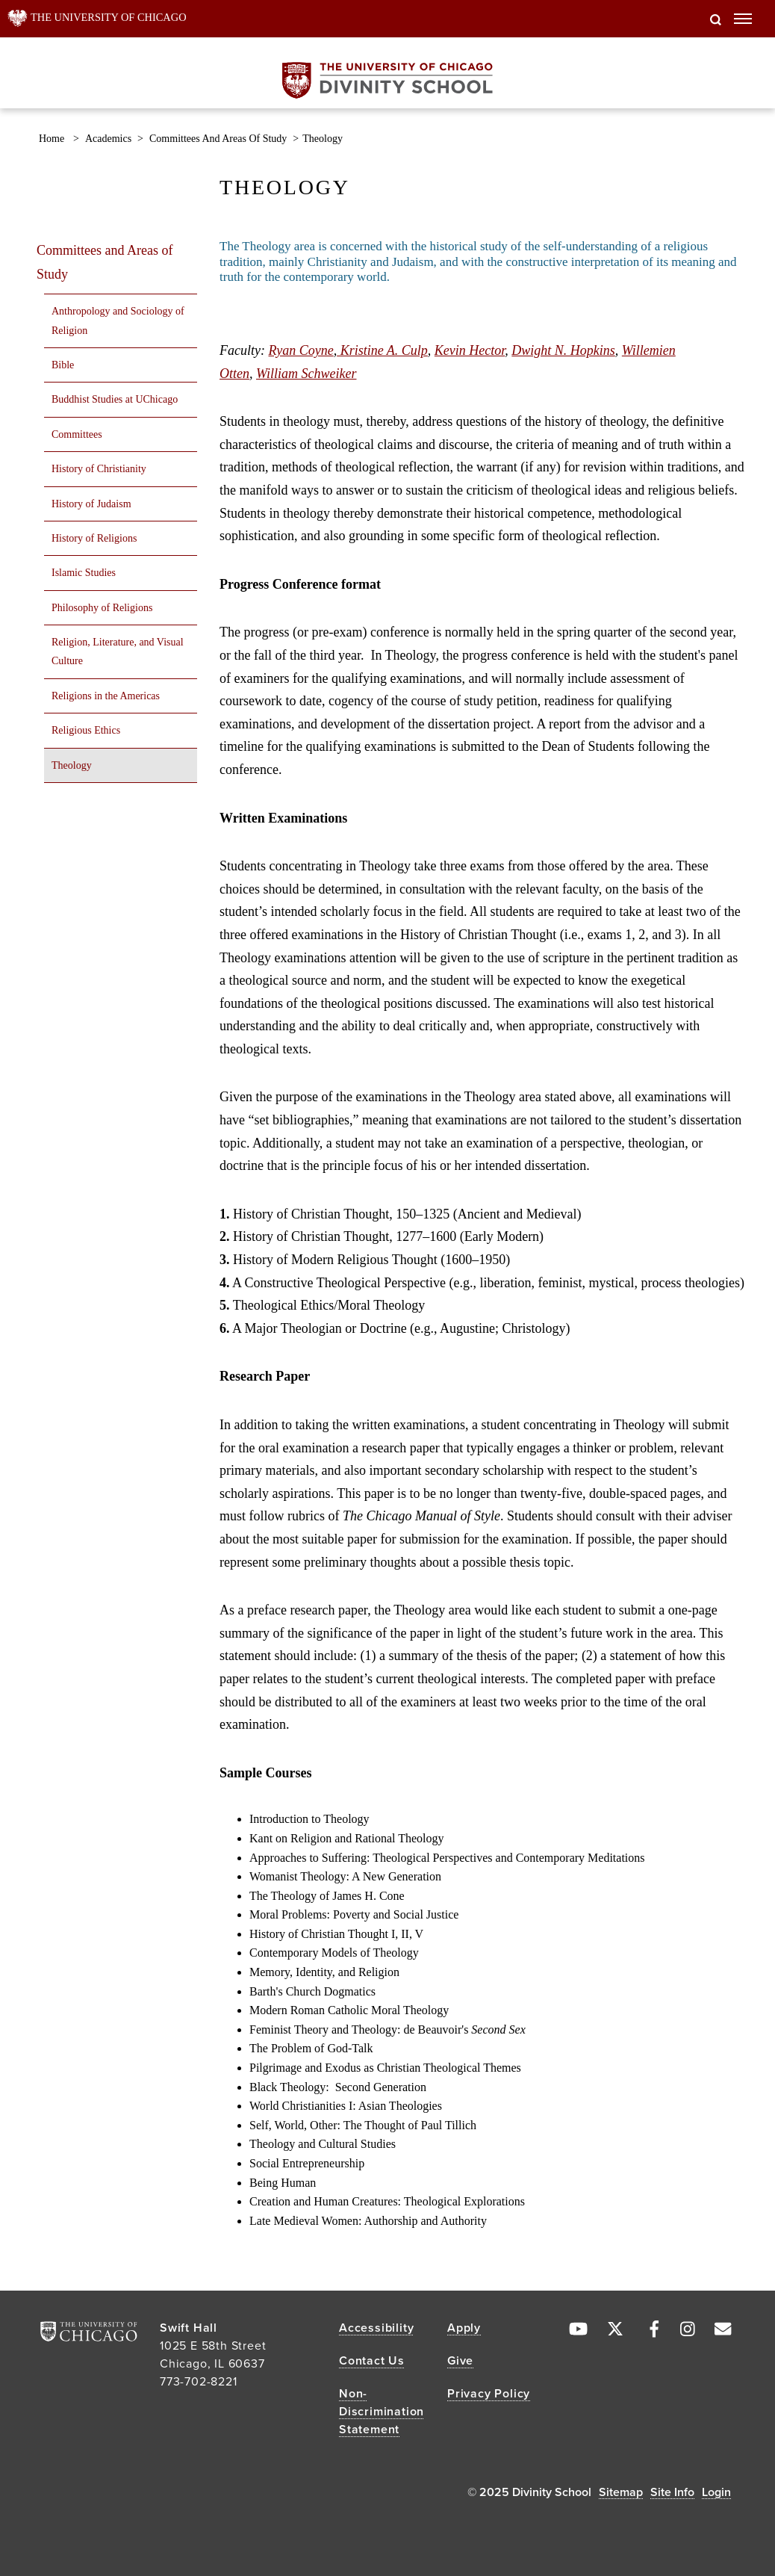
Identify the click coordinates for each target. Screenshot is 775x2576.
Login (716, 2492)
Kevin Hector (470, 350)
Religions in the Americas (106, 696)
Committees (77, 434)
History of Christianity (99, 468)
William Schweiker (306, 373)
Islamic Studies (84, 572)
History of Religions (94, 538)
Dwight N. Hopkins (563, 350)
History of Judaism (91, 504)
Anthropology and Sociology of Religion (118, 320)
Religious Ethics (86, 730)
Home (51, 138)
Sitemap (621, 2492)
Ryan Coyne (300, 350)
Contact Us (372, 2360)
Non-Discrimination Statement (381, 2411)
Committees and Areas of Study (218, 138)
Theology (72, 765)
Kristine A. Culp (382, 350)
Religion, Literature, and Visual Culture (118, 651)
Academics (108, 138)
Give (460, 2360)
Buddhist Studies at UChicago (115, 399)
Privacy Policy (488, 2393)
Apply (464, 2327)
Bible (63, 365)
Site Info (672, 2492)
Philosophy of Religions (102, 607)
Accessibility (376, 2327)
